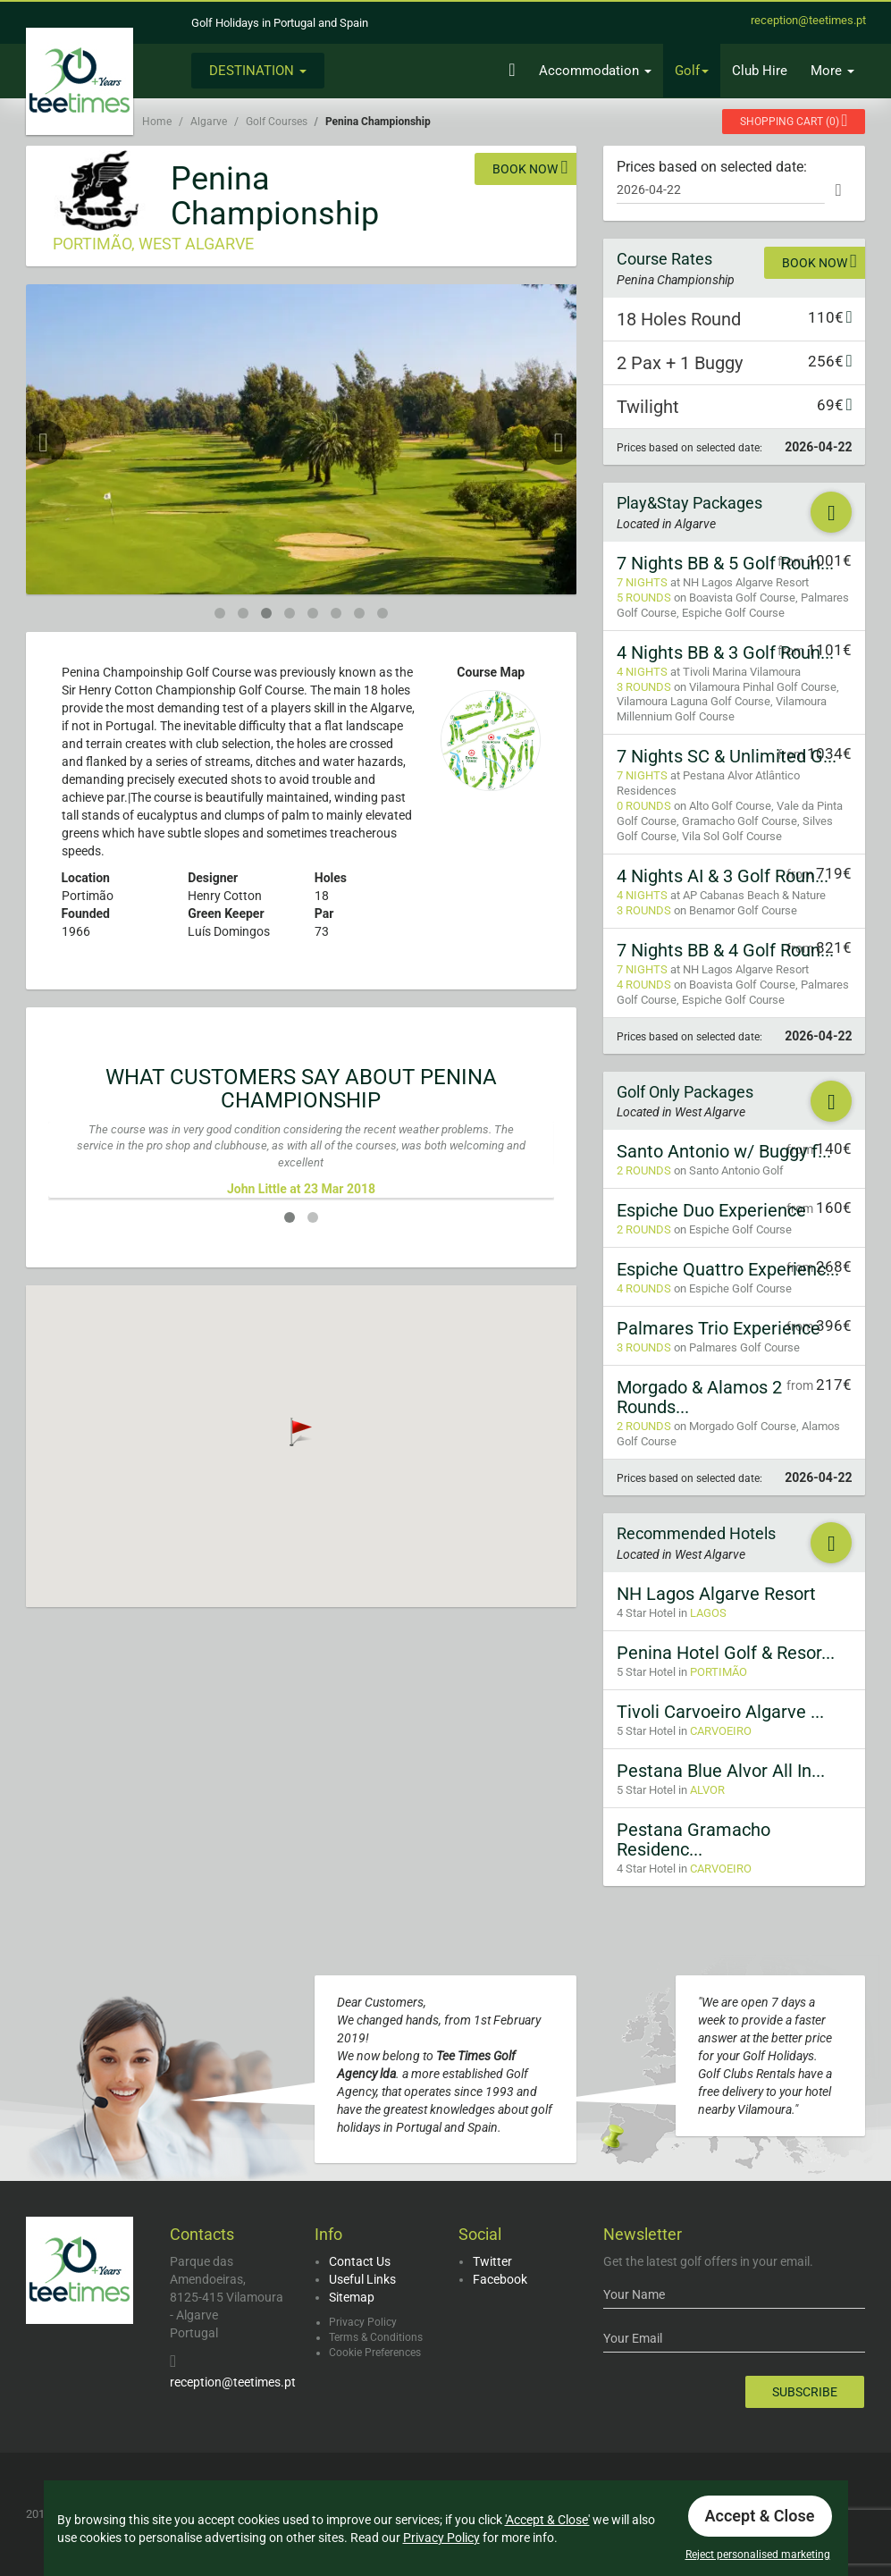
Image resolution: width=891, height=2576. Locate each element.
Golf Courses (276, 121)
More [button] (832, 71)
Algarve (208, 121)
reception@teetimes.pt (233, 2382)
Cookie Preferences (375, 2352)
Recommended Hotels (696, 1533)
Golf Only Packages (685, 1091)
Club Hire (759, 71)
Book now (529, 167)
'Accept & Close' (547, 2520)
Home (157, 121)
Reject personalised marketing (757, 2554)
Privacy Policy (363, 2322)
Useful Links (362, 2279)
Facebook (500, 2279)
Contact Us (360, 2261)
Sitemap (351, 2297)
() (794, 120)
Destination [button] (258, 71)
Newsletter (642, 2234)
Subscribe (804, 2392)
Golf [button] (692, 71)
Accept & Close (760, 2515)
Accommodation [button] (595, 71)
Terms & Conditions (376, 2337)
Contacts (202, 2234)
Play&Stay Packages (689, 502)
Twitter (492, 2261)
